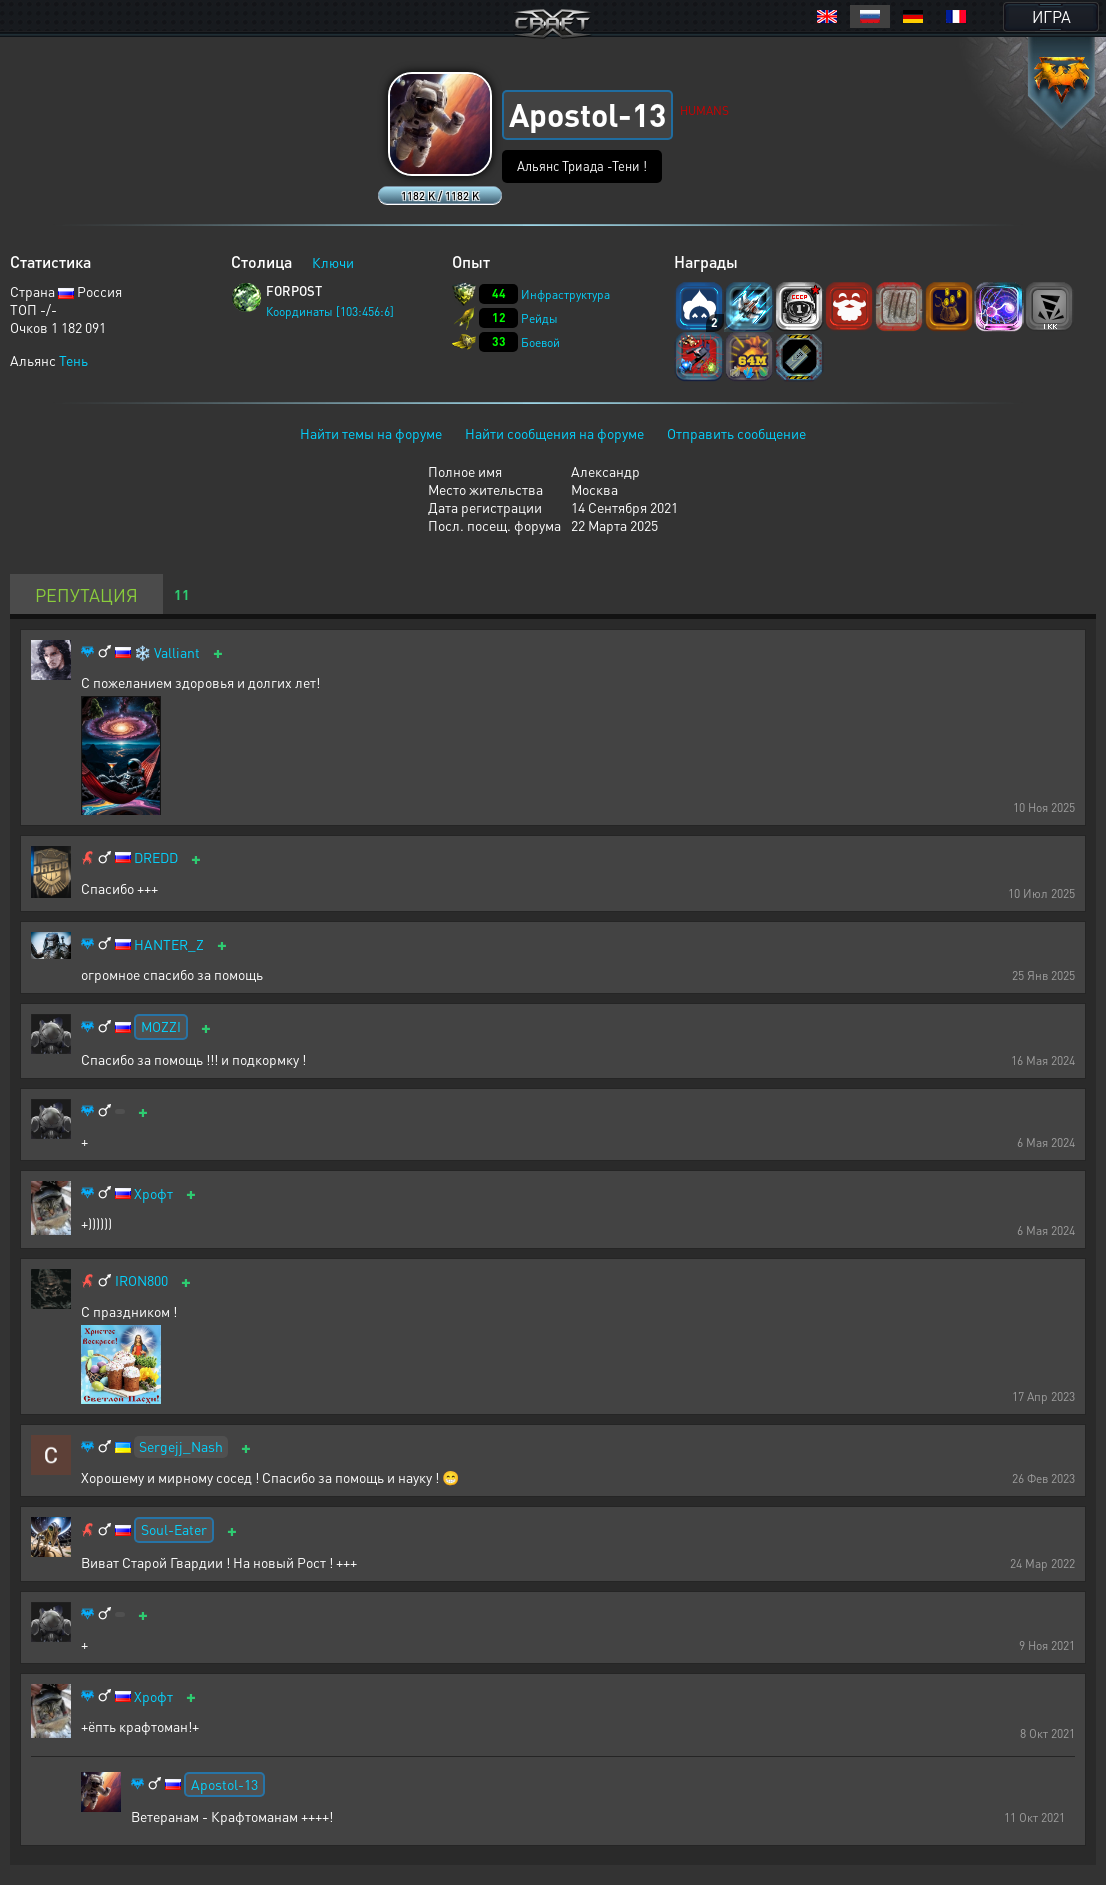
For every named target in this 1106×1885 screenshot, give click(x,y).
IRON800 (141, 1280)
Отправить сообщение (736, 433)
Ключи (333, 262)
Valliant (177, 652)
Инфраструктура (565, 294)
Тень (73, 360)
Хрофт (153, 1193)
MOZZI (161, 1026)
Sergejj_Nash (181, 1446)
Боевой (540, 342)
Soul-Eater (174, 1529)
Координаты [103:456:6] (330, 311)
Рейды (539, 318)
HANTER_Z (169, 944)
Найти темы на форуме (371, 433)
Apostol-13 (224, 1784)
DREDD (156, 857)
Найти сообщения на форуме (554, 433)
